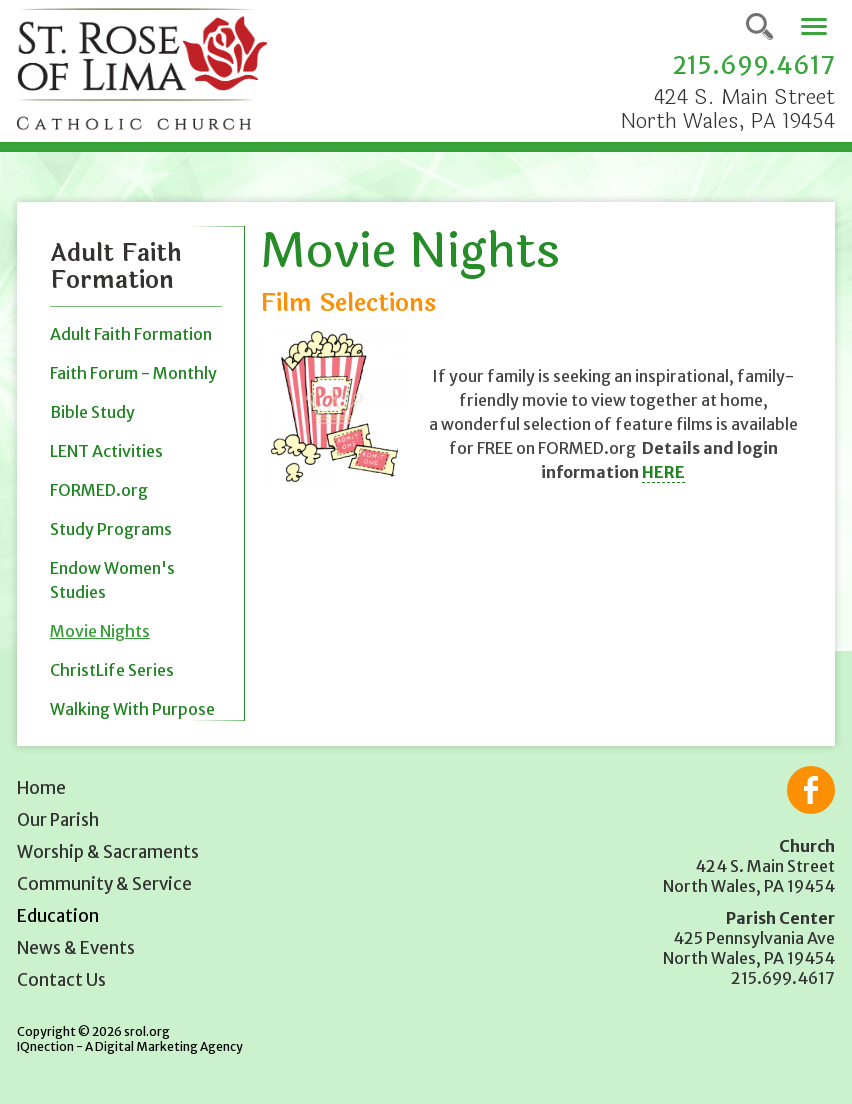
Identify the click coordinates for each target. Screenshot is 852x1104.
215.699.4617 (753, 65)
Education (58, 916)
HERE (663, 472)
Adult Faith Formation (131, 334)
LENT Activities (106, 451)
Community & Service (104, 884)
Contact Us (61, 980)
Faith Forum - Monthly (133, 373)
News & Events (76, 948)
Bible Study (92, 412)
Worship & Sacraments (108, 852)
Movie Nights (100, 631)
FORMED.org (99, 490)
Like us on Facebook (811, 790)
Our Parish (58, 820)
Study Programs (111, 529)
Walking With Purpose (132, 709)
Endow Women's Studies (112, 580)
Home (41, 788)
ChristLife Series (112, 670)
